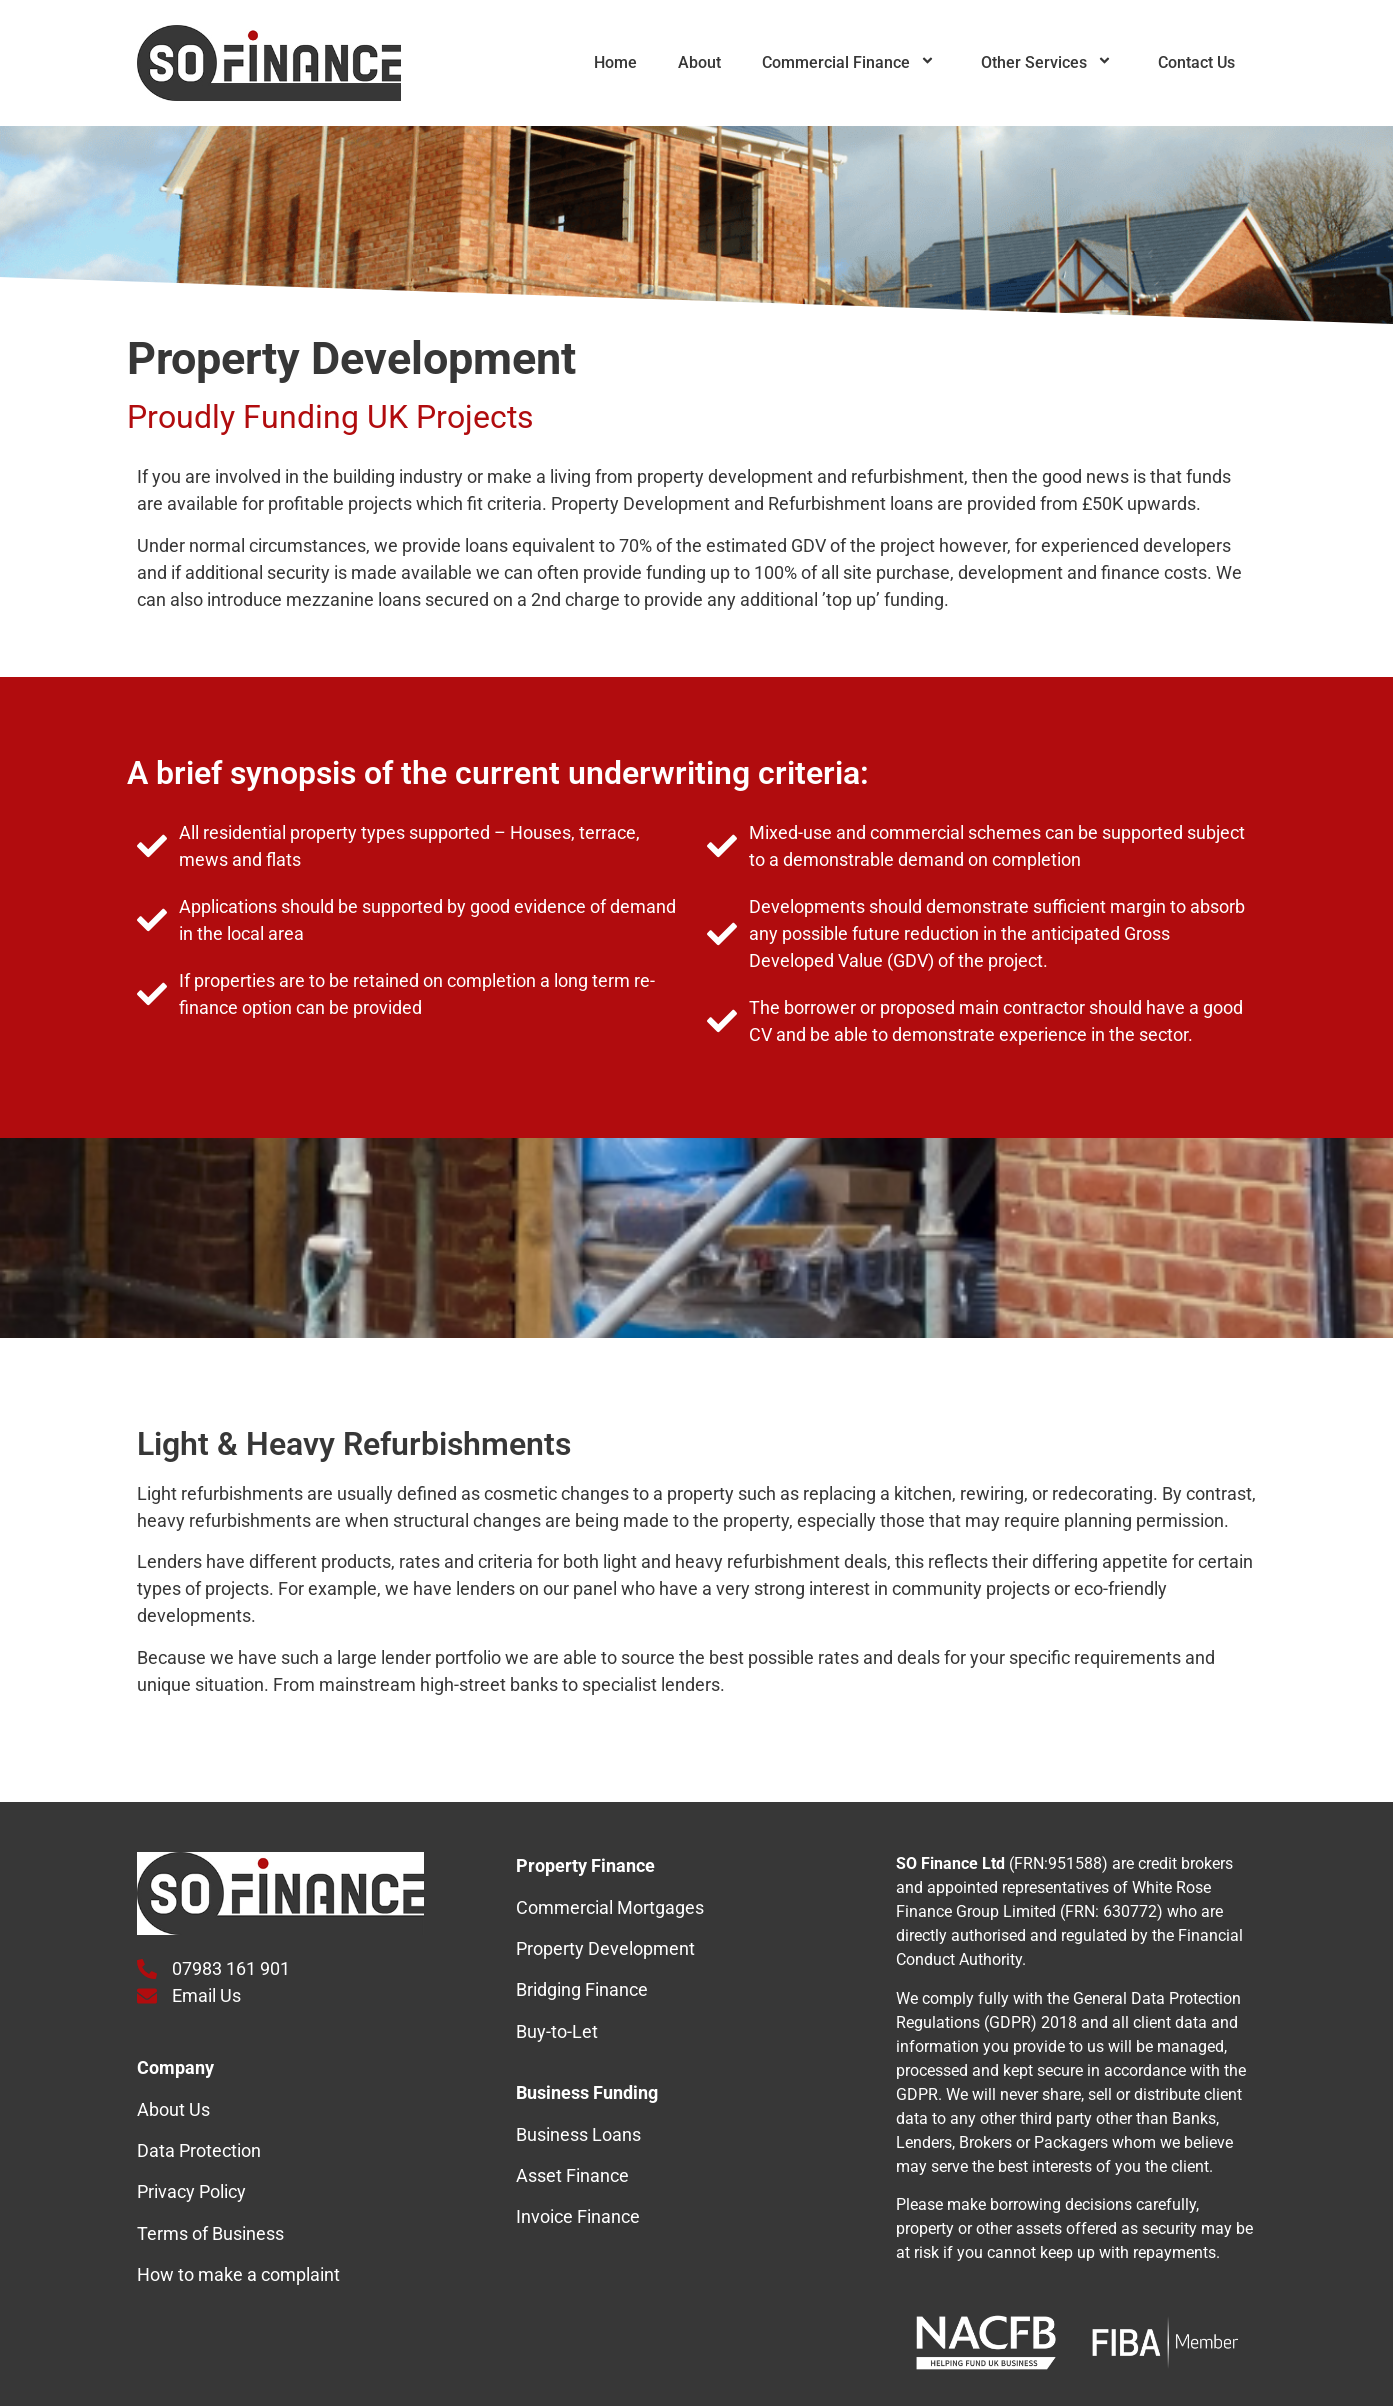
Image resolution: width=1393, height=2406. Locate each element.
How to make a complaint (238, 2274)
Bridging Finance (582, 1989)
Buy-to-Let (557, 2031)
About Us (173, 2109)
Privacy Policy (191, 2191)
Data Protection (199, 2150)
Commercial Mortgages (610, 1907)
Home (615, 62)
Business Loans (578, 2134)
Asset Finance (572, 2175)
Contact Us (1196, 62)
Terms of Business (210, 2233)
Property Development (605, 1948)
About (699, 62)
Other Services (1049, 63)
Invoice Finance (578, 2216)
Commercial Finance (851, 63)
